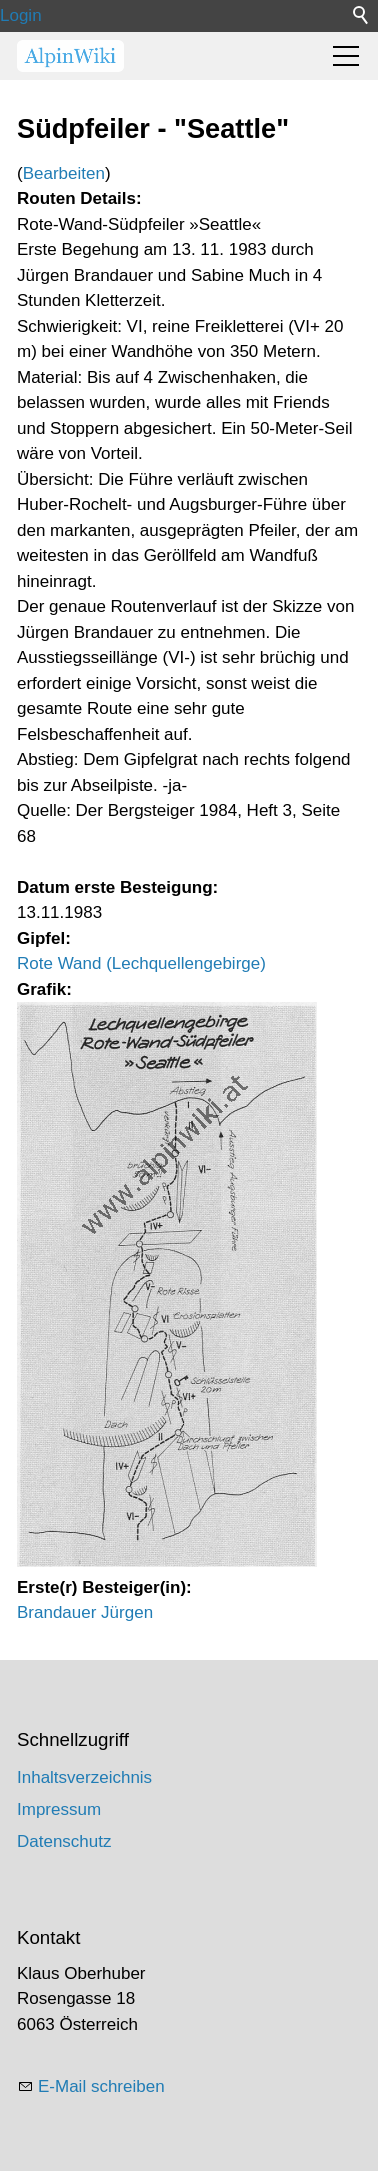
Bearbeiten (64, 173)
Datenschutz (64, 1841)
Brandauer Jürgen (85, 1612)
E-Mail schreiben (101, 2086)
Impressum (59, 1809)
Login (21, 15)
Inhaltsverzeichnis (84, 1777)
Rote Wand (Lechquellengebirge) (141, 963)
